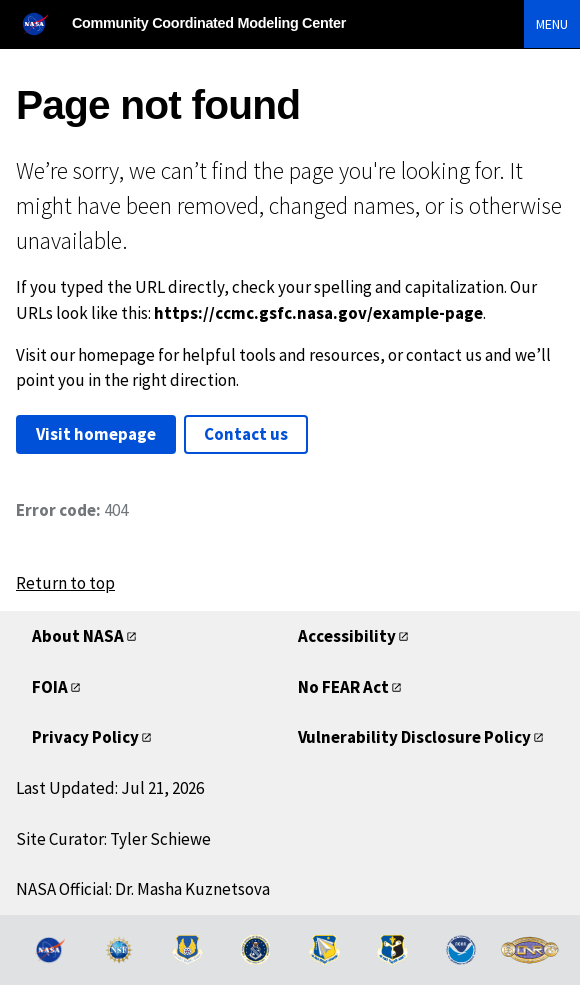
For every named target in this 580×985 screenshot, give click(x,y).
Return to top (65, 583)
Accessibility (347, 636)
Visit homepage (96, 434)
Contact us (246, 434)
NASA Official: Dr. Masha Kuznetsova (143, 889)
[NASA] (44, 23)
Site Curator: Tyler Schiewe (113, 839)
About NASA (78, 636)
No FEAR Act (343, 687)
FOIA (50, 687)
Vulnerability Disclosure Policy (414, 737)
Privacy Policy (85, 737)
